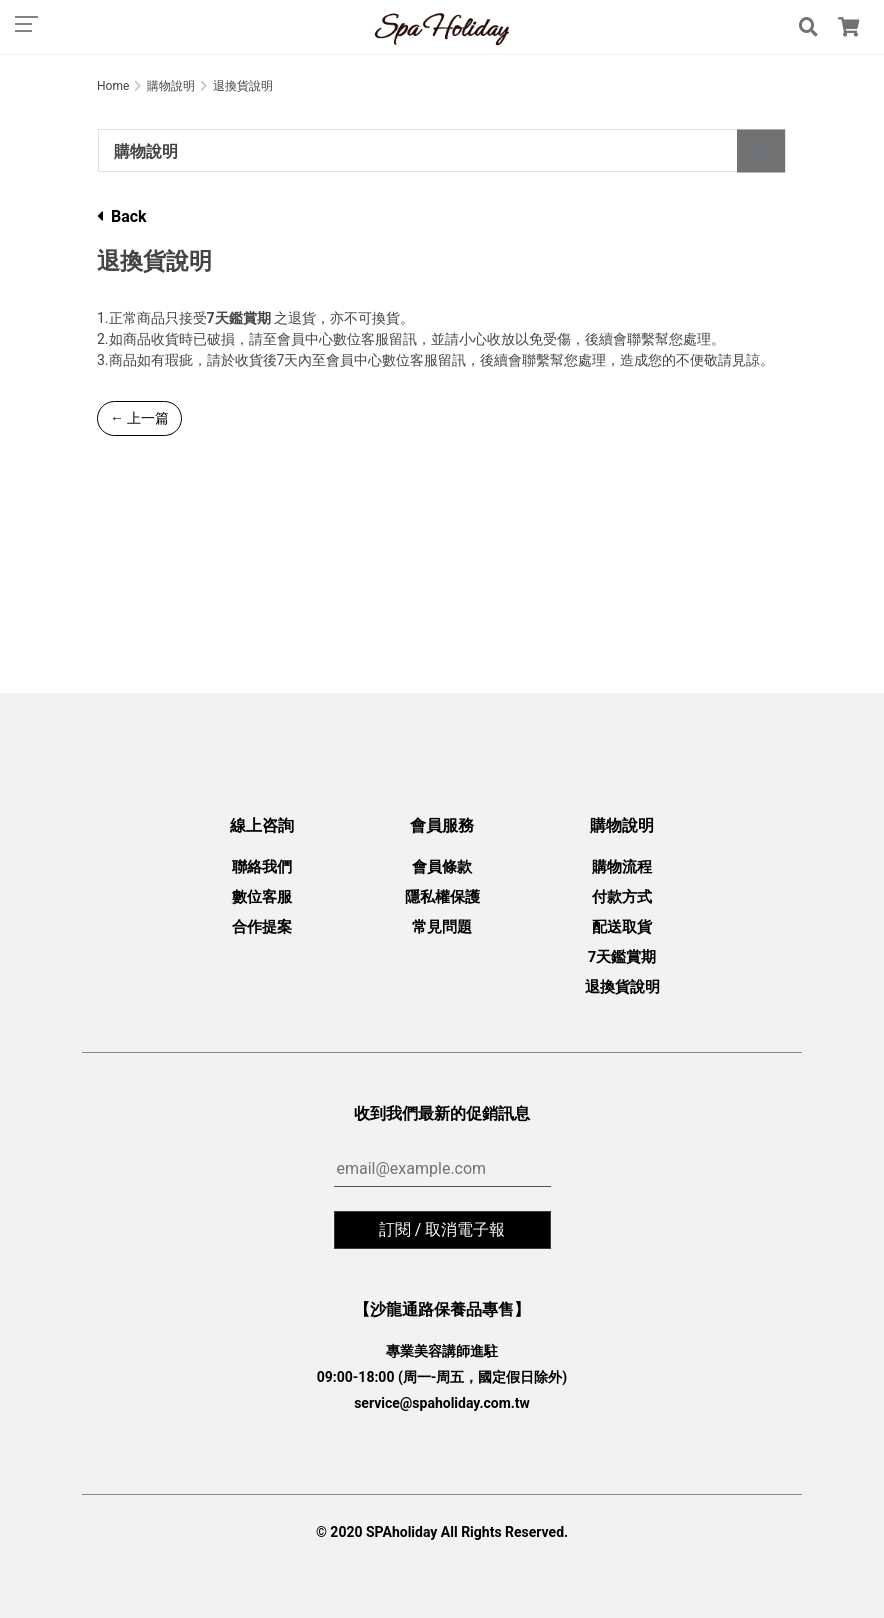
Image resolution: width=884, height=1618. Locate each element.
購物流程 (622, 867)
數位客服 (262, 897)
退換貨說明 (622, 987)
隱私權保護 (442, 897)
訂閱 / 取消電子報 (442, 1229)
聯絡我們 (262, 867)
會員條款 (442, 867)
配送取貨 (622, 927)
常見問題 (442, 927)
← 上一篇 (139, 418)
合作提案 (262, 927)
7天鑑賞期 (622, 957)
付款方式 (622, 897)
